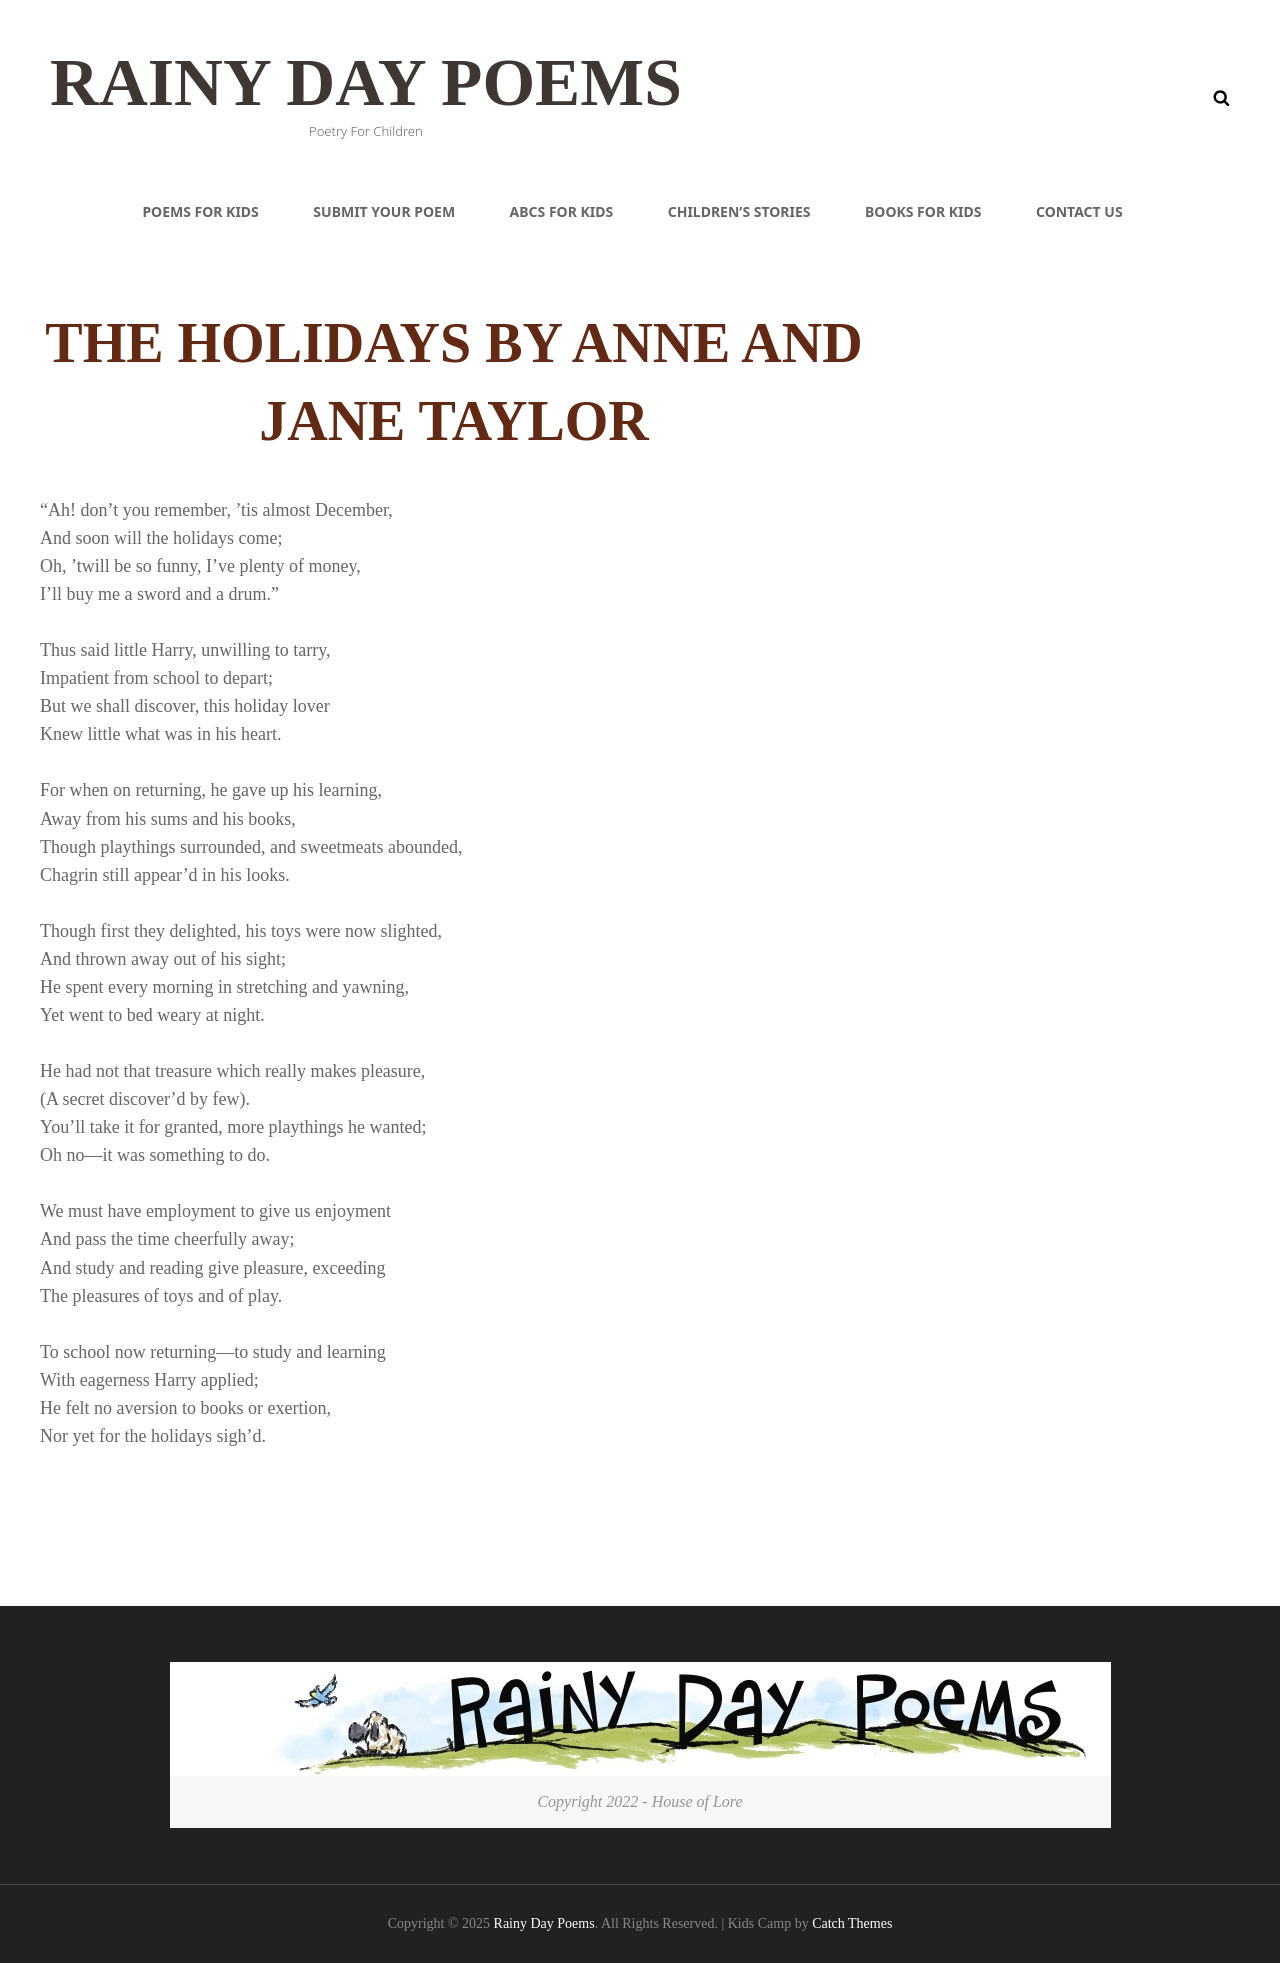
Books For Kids (923, 211)
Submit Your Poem (384, 211)
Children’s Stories (739, 211)
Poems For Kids (200, 211)
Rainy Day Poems (376, 81)
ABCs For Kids (562, 211)
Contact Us (1079, 211)
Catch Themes (852, 1923)
